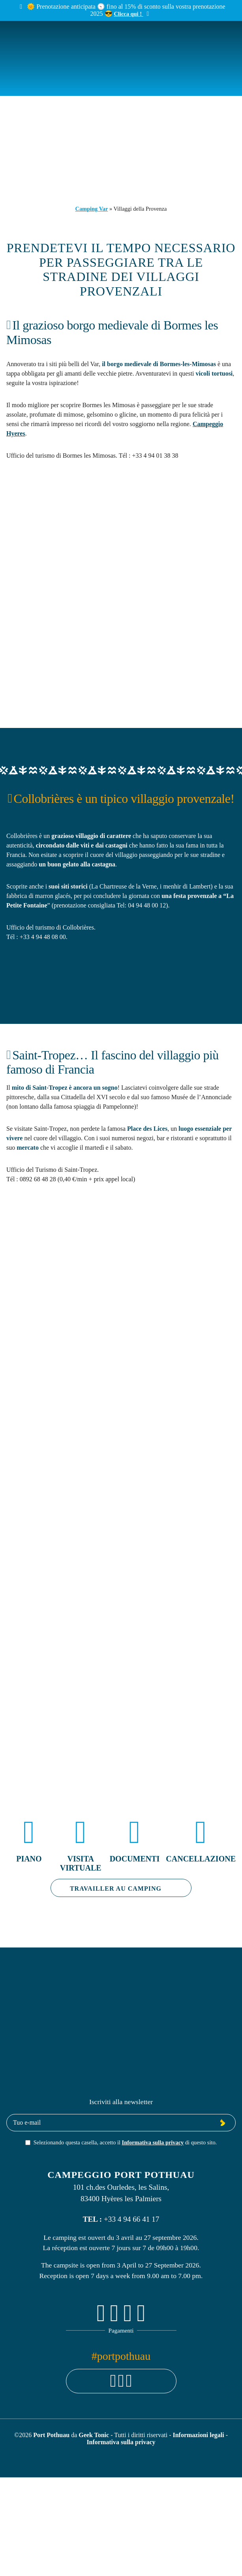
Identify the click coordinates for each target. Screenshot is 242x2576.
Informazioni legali (199, 2435)
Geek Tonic (94, 2435)
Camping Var (91, 209)
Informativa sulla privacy (153, 2142)
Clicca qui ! (128, 14)
